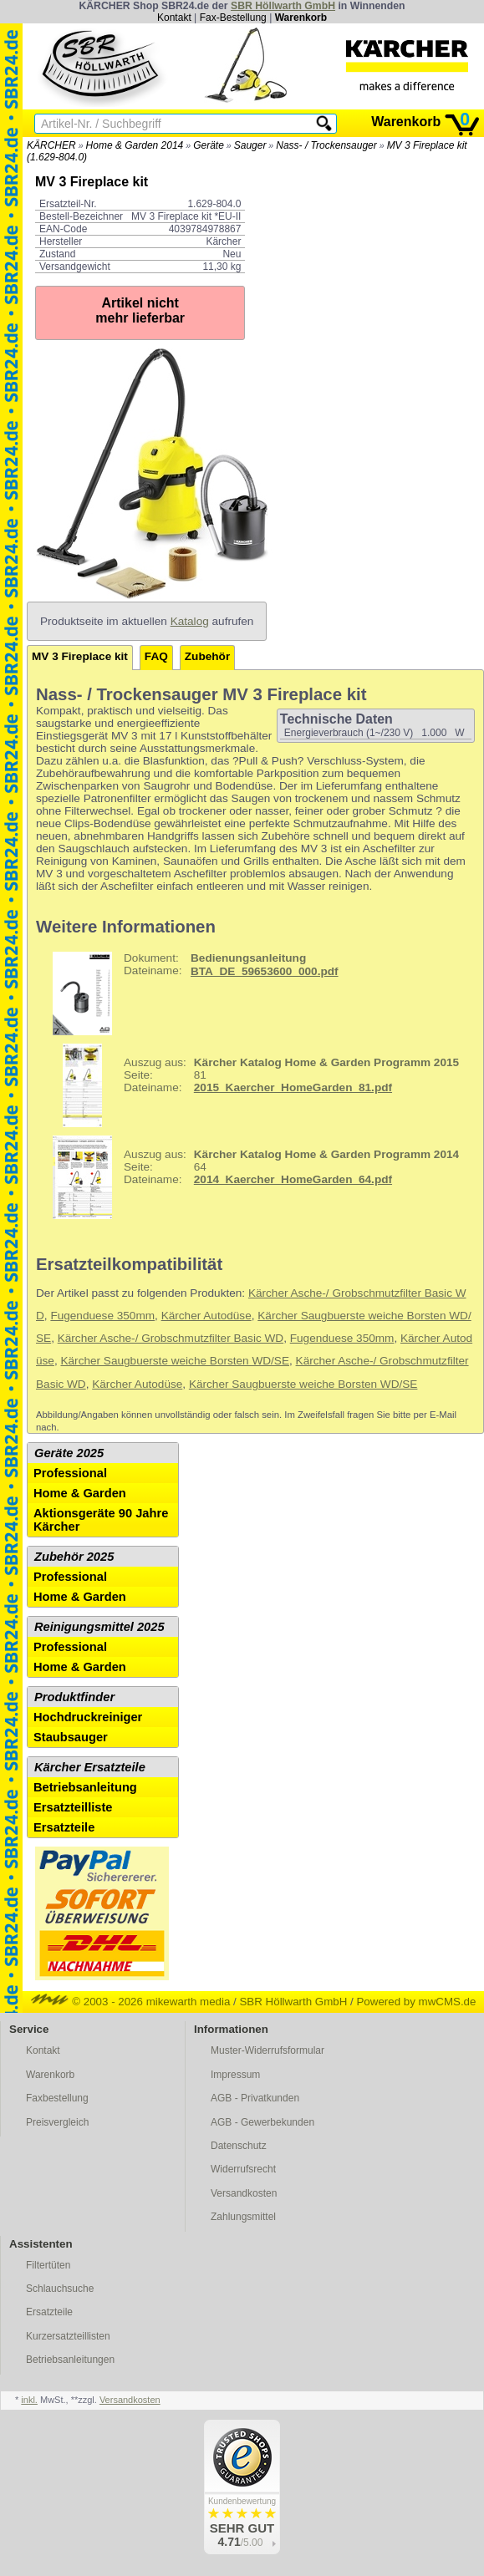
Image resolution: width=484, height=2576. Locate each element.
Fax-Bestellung (233, 17)
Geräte (208, 145)
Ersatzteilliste (73, 1807)
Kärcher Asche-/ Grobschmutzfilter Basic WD (170, 1338)
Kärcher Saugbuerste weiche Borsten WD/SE (174, 1360)
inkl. (29, 2400)
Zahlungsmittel (243, 2217)
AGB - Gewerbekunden (262, 2122)
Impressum (235, 2075)
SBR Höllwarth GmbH (283, 6)
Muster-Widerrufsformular (267, 2050)
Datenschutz (239, 2146)
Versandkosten (244, 2193)
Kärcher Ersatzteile (89, 1767)
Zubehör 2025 (74, 1556)
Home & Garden (79, 1493)
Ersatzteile (63, 1827)
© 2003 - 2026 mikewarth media (131, 2001)
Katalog (190, 621)
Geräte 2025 (69, 1453)
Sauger (250, 145)
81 (249, 1085)
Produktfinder (74, 1697)
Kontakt (174, 17)
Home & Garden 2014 (135, 145)
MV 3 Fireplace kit (80, 656)
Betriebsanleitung (85, 1787)
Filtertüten (48, 2265)
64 (249, 1177)
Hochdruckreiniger (87, 1717)
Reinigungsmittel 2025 (99, 1626)
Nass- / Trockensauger (326, 145)
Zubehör (207, 656)
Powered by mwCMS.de (416, 2001)
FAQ (156, 656)
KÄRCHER (51, 145)
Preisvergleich (57, 2122)
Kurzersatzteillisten (68, 2336)
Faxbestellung (57, 2098)
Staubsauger (70, 1737)
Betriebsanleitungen (70, 2359)
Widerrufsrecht (243, 2169)
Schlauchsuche (60, 2288)
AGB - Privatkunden (255, 2098)
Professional (70, 1473)
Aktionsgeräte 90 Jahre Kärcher (100, 1519)
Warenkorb (301, 17)
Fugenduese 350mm (102, 1315)
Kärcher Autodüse (206, 1315)
